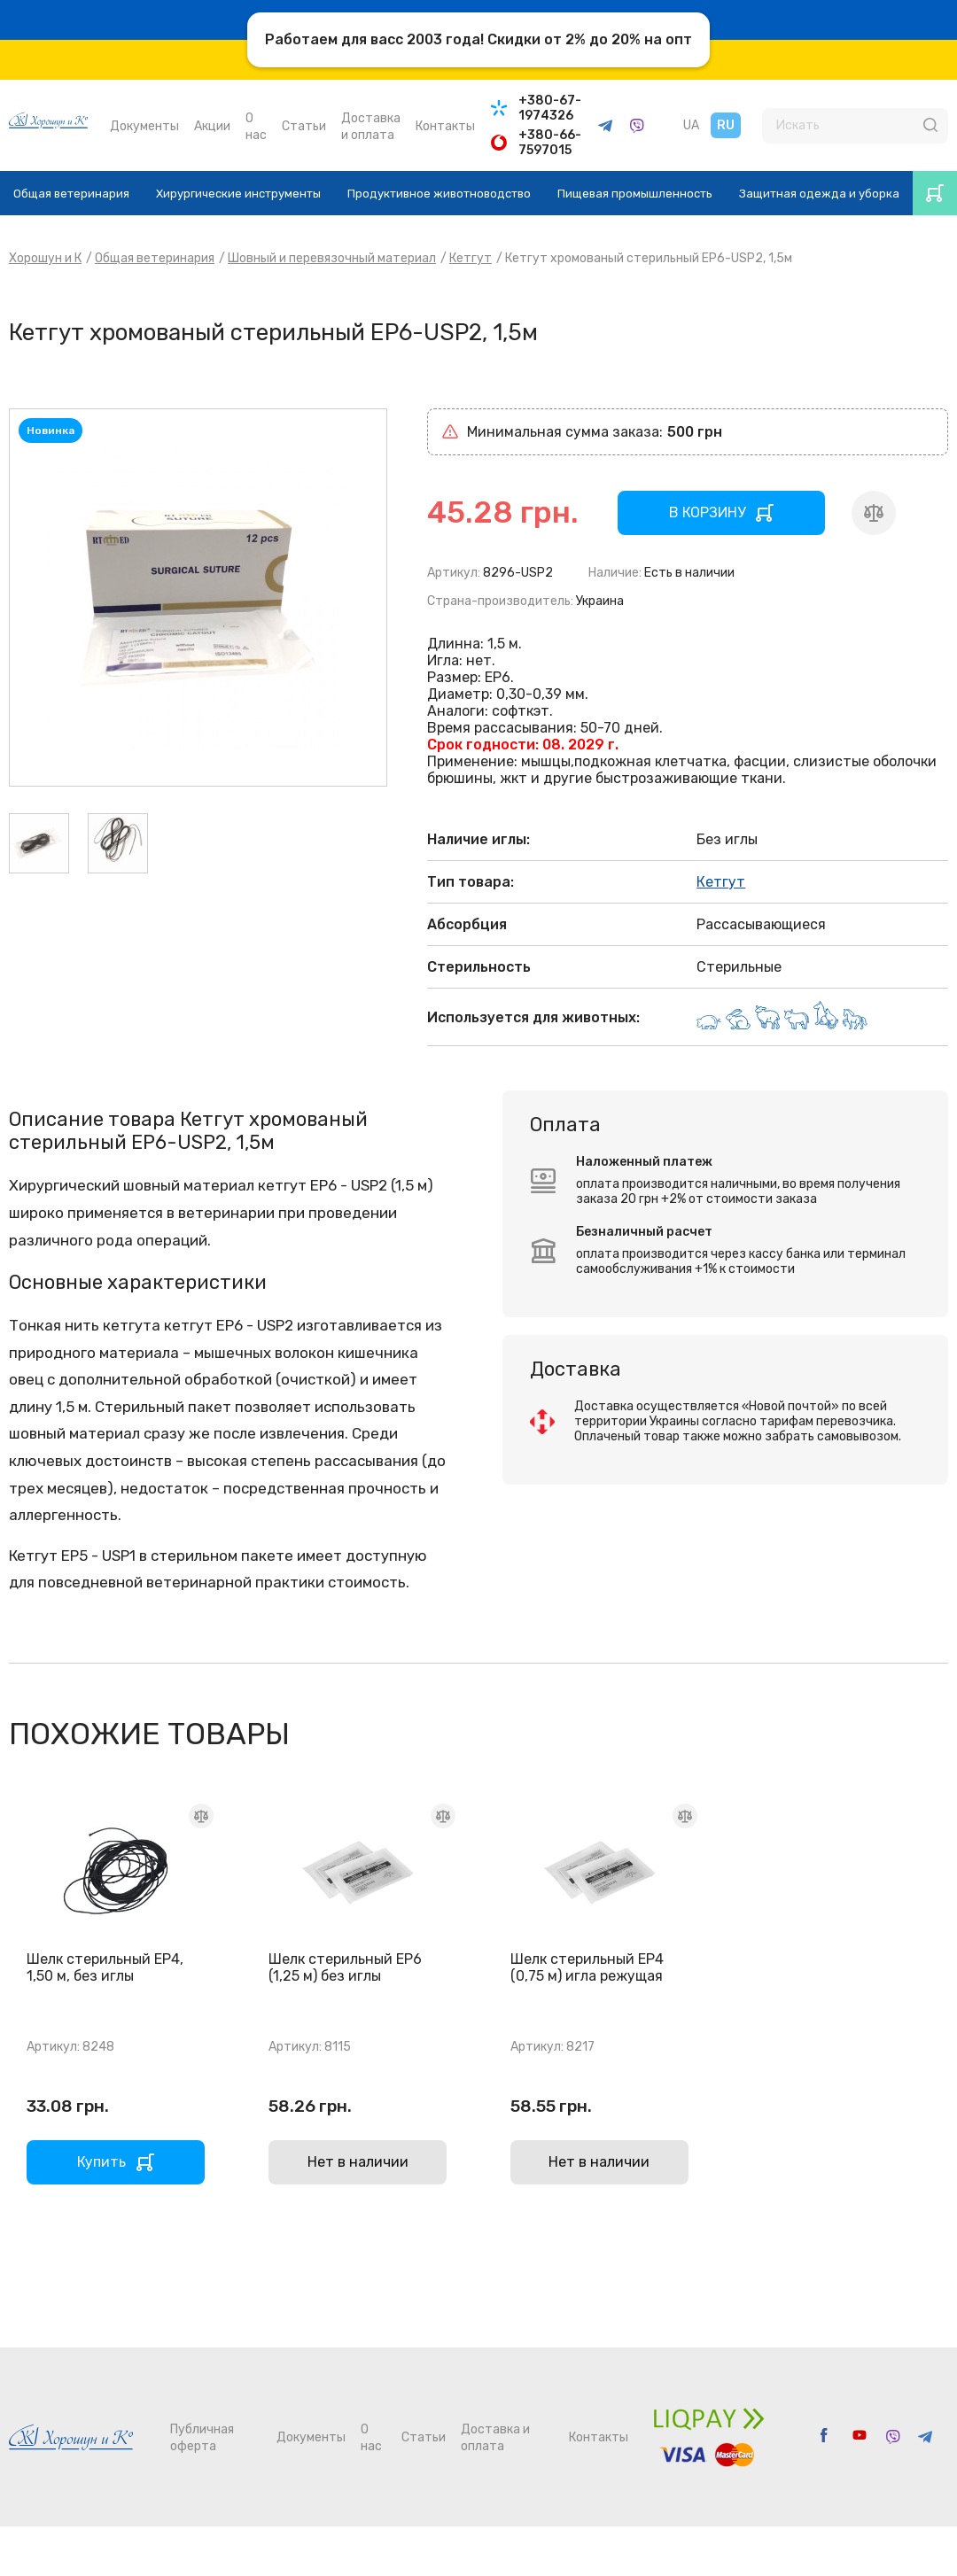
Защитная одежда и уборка (819, 193)
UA (691, 125)
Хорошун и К (45, 258)
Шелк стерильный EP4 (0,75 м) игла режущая (587, 1967)
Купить (101, 2161)
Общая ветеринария (71, 193)
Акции (212, 126)
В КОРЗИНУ (707, 512)
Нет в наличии (357, 2161)
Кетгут (470, 258)
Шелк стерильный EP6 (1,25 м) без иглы (345, 1967)
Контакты (445, 126)
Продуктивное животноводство (439, 193)
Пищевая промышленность (634, 193)
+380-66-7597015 (549, 143)
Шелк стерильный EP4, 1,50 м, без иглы (105, 1967)
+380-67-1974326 (549, 108)
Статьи (304, 126)
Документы (144, 126)
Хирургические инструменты (238, 193)
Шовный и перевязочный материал (332, 258)
